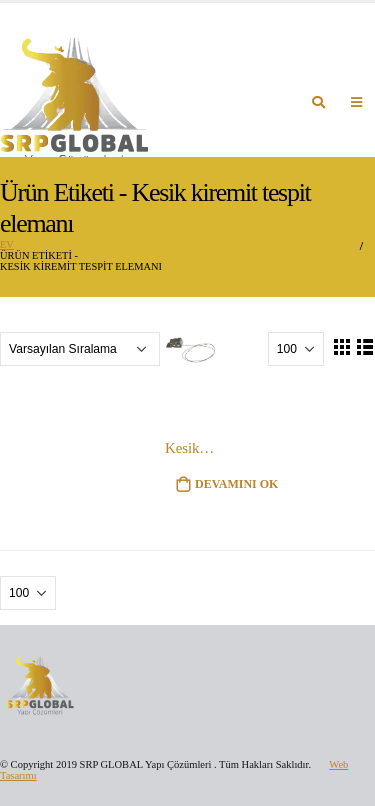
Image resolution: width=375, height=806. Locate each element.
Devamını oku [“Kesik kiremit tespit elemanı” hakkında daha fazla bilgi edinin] (237, 484)
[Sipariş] (80, 349)
